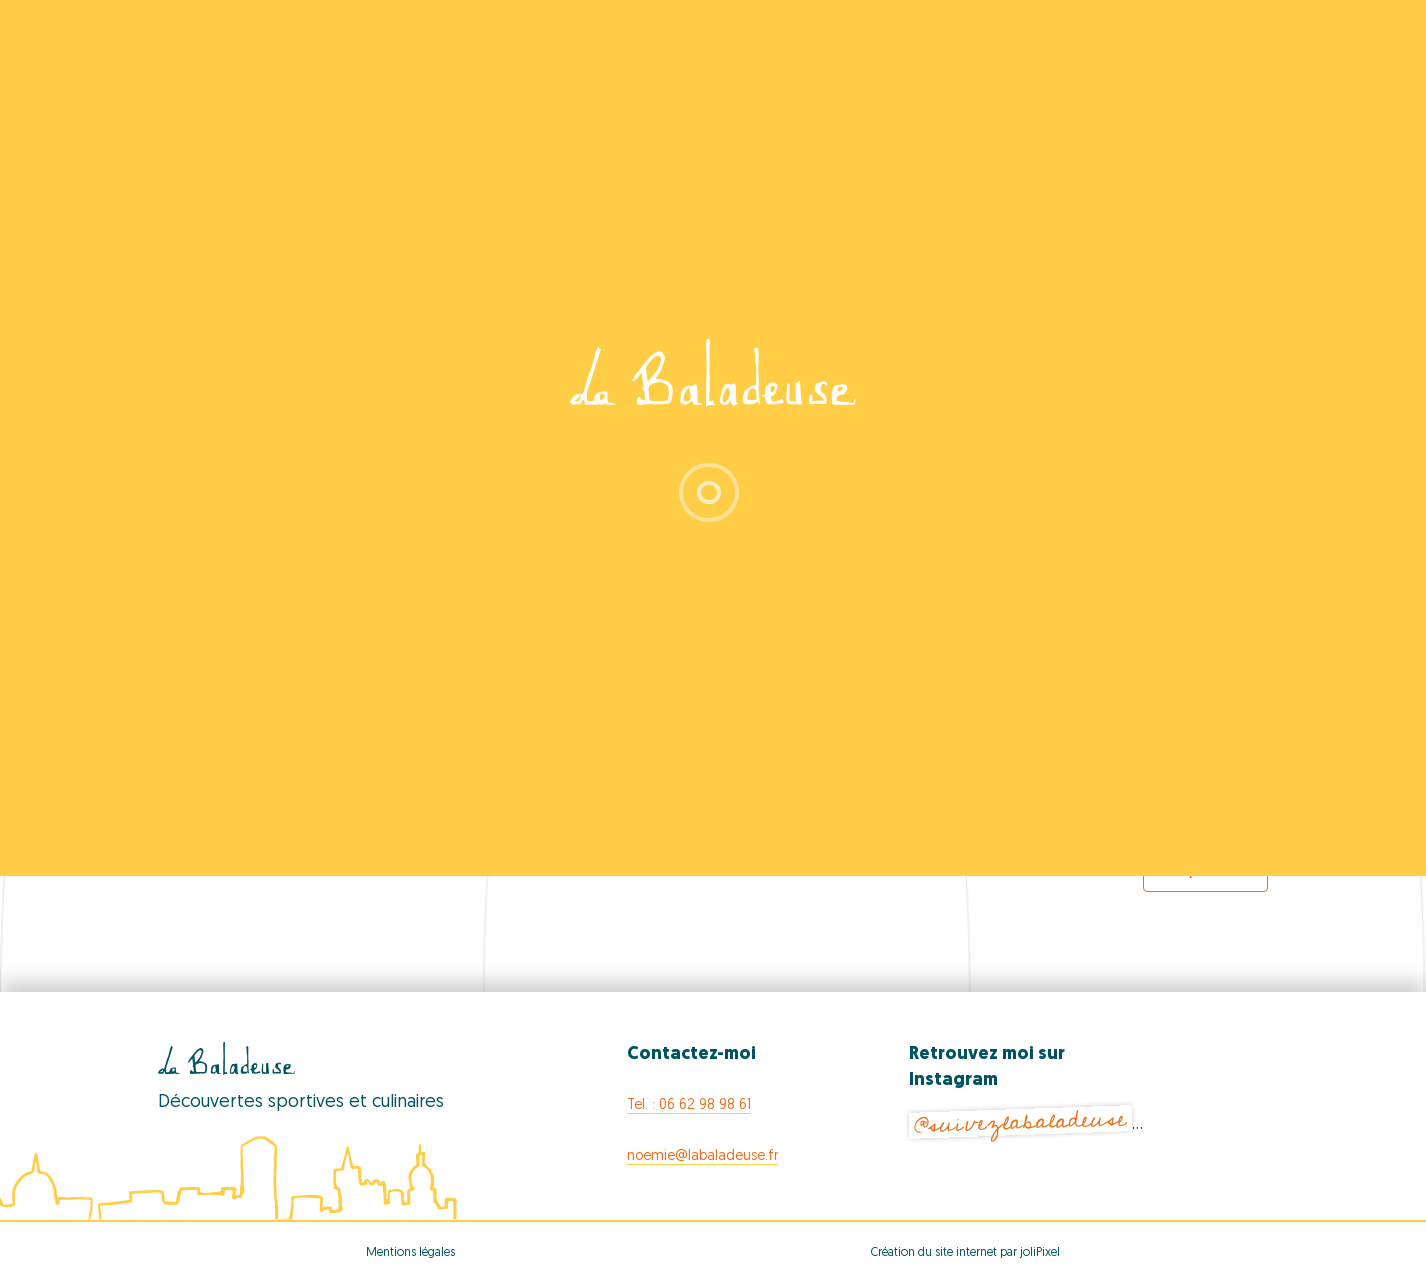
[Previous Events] (228, 817)
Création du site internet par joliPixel (965, 1253)
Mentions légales (410, 1253)
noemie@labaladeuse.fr (702, 1156)
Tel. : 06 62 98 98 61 (689, 1105)
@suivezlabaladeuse (1020, 1122)
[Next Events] (1213, 817)
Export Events (1205, 871)
